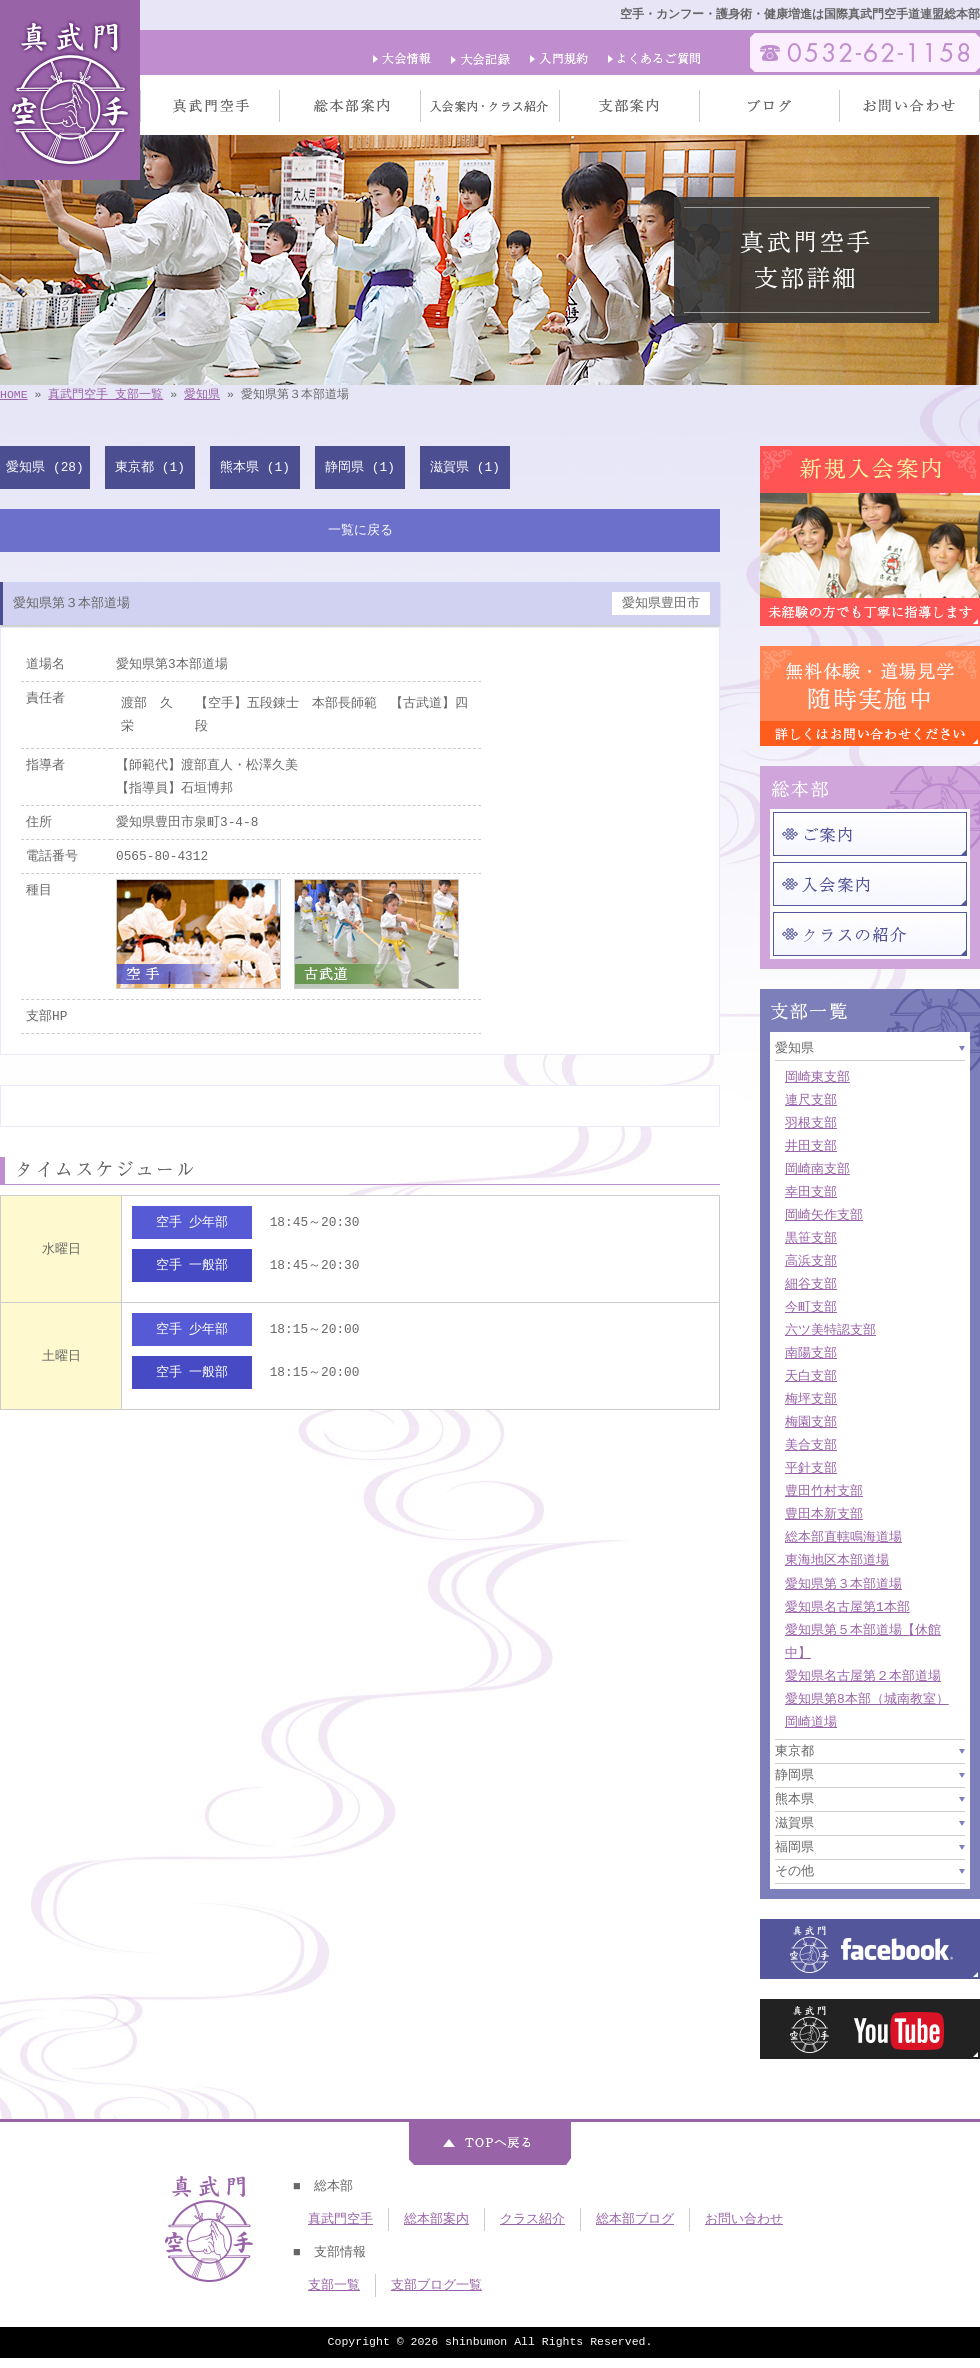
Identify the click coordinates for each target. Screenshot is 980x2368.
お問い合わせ (744, 2219)
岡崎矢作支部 (824, 1215)
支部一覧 (334, 2285)
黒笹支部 (811, 1238)
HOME (14, 394)
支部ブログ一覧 (436, 2285)
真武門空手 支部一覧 (105, 394)
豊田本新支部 (824, 1514)
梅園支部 (811, 1422)
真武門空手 (340, 2219)
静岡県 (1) (360, 467)
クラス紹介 (532, 2219)
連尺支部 (811, 1100)
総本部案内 (436, 2219)
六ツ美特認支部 (830, 1330)
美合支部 (811, 1445)
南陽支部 (811, 1353)
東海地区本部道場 (837, 1560)
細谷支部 (811, 1284)
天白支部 (811, 1376)
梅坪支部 (811, 1399)
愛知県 (202, 394)
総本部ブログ (635, 2219)
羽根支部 (811, 1123)
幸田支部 (811, 1192)
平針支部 (811, 1468)
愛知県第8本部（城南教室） (867, 1699)
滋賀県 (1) (465, 467)
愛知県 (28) (44, 467)
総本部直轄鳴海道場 (843, 1537)
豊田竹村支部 (824, 1491)
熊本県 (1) (255, 467)
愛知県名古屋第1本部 (847, 1607)
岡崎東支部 (817, 1077)
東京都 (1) (150, 467)
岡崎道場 (811, 1722)
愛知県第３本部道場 (843, 1584)
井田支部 (811, 1146)
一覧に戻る (360, 530)
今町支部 (811, 1307)
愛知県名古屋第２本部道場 (863, 1676)
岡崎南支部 (817, 1169)
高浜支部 (811, 1261)
